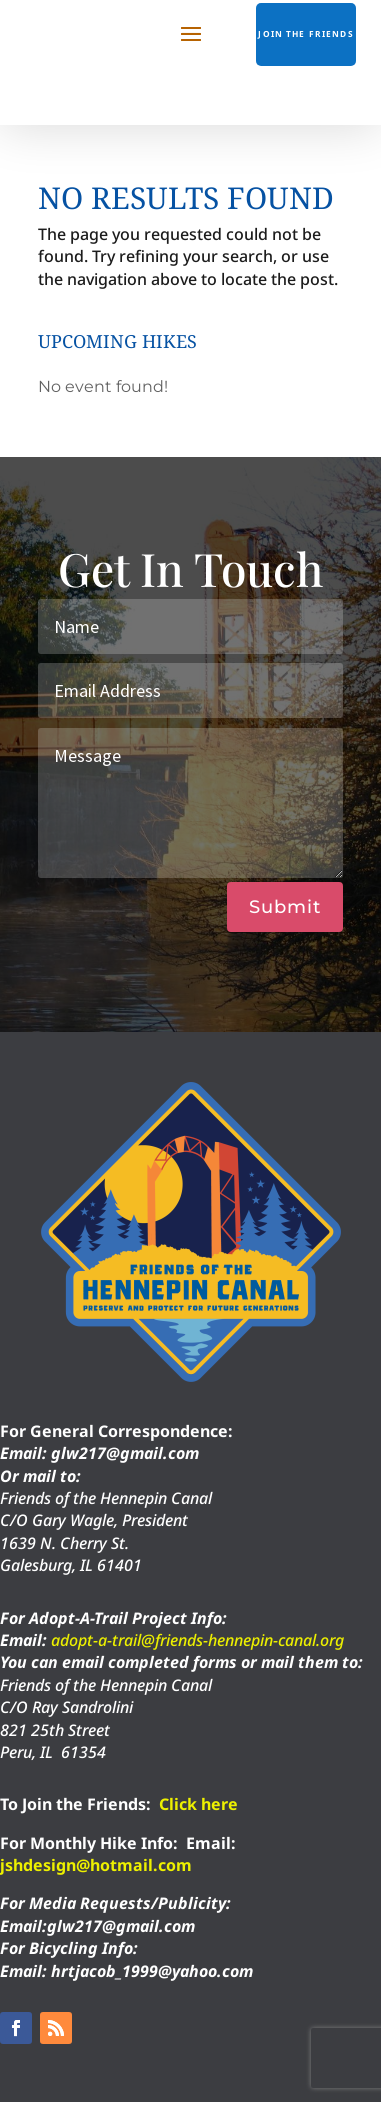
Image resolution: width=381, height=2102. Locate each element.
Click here (198, 1804)
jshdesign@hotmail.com (96, 1865)
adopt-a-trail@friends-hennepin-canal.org (197, 1640)
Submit (285, 907)
